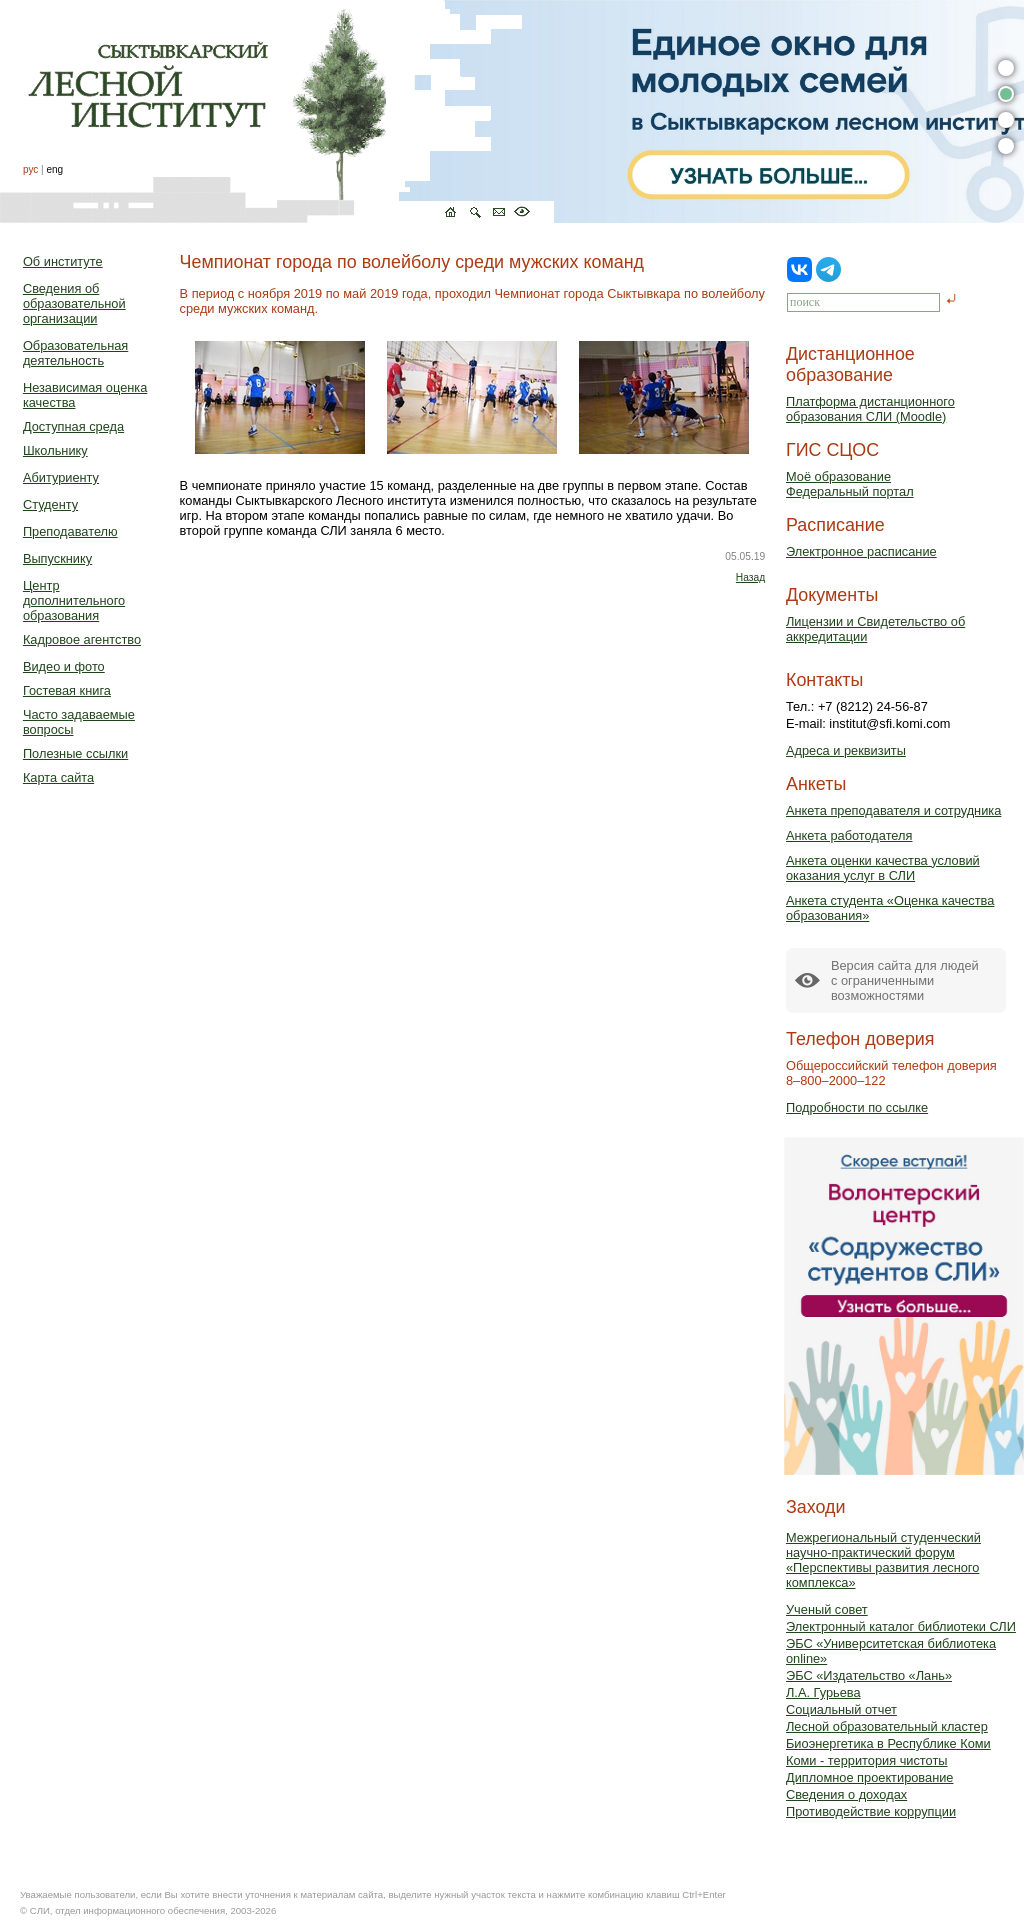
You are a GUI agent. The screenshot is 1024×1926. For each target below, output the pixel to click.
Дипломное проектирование (870, 1777)
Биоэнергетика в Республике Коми (888, 1743)
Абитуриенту (61, 477)
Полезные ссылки (75, 753)
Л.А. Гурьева (823, 1692)
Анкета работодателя (849, 835)
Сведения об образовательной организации (74, 303)
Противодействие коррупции (871, 1811)
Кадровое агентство (82, 639)
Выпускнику (57, 558)
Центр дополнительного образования (74, 600)
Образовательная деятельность (75, 353)
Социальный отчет (841, 1709)
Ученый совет (827, 1609)
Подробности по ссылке (857, 1107)
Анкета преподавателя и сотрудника (893, 810)
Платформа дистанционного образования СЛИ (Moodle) (870, 409)
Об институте (63, 261)
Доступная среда (73, 426)
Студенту (50, 504)
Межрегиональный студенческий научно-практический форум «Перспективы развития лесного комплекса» (883, 1560)
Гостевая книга (67, 690)
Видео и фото (64, 666)
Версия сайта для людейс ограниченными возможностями (905, 980)
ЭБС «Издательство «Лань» (869, 1675)
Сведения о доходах (846, 1794)
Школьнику (55, 450)
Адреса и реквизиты (846, 750)
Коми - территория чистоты (867, 1760)
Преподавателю (70, 531)
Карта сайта (58, 777)
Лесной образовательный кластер (887, 1726)
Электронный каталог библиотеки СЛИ (901, 1626)
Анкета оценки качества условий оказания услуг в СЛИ (883, 868)
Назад (750, 577)
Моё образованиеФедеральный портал (850, 484)
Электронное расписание (861, 551)
